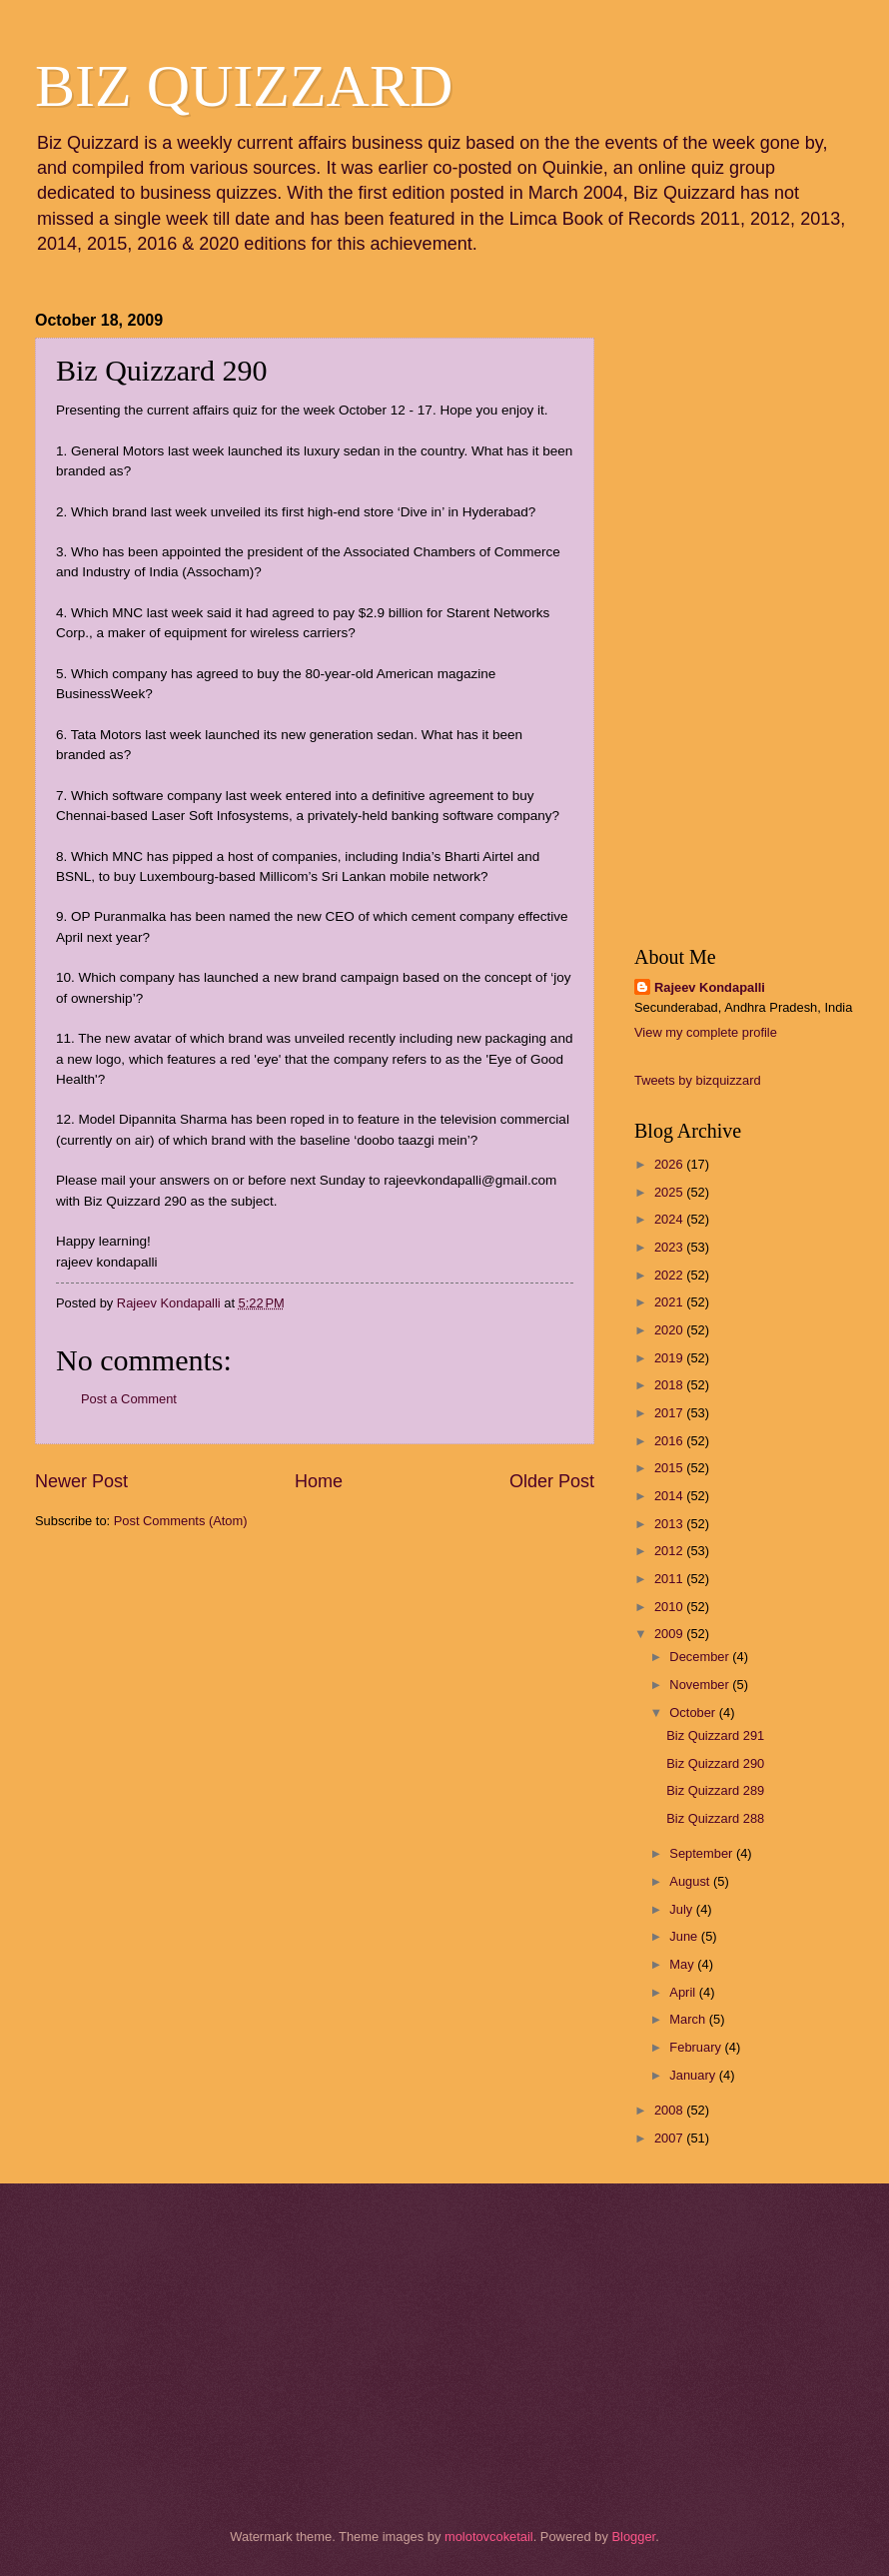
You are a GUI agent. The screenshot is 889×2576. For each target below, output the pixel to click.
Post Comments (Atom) (181, 1520)
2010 (670, 1606)
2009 (670, 1633)
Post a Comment (129, 1398)
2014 (670, 1495)
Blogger (633, 2536)
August (691, 1881)
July (682, 1909)
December (700, 1656)
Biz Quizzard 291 (715, 1735)
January (693, 2075)
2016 (670, 1440)
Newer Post (81, 1481)
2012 (670, 1550)
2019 (670, 1357)
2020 (670, 1329)
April (683, 1992)
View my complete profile (705, 1032)
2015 (670, 1467)
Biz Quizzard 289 (715, 1790)
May (683, 1964)
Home (319, 1481)
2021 (670, 1301)
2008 (670, 2110)
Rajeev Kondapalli (709, 987)
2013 (670, 1523)
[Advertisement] (135, 1660)
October (693, 1712)
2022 (670, 1275)
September (702, 1853)
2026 (670, 1164)
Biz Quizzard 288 (715, 1818)
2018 (670, 1384)
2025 (670, 1192)
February (696, 2047)
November (700, 1684)
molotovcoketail (488, 2536)
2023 (670, 1247)
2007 (670, 2138)
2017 (670, 1412)
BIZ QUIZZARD (243, 86)
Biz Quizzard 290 (715, 1763)
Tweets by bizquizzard (697, 1080)
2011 (670, 1578)
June (685, 1936)
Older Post (551, 1481)
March (688, 2019)
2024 (670, 1219)
